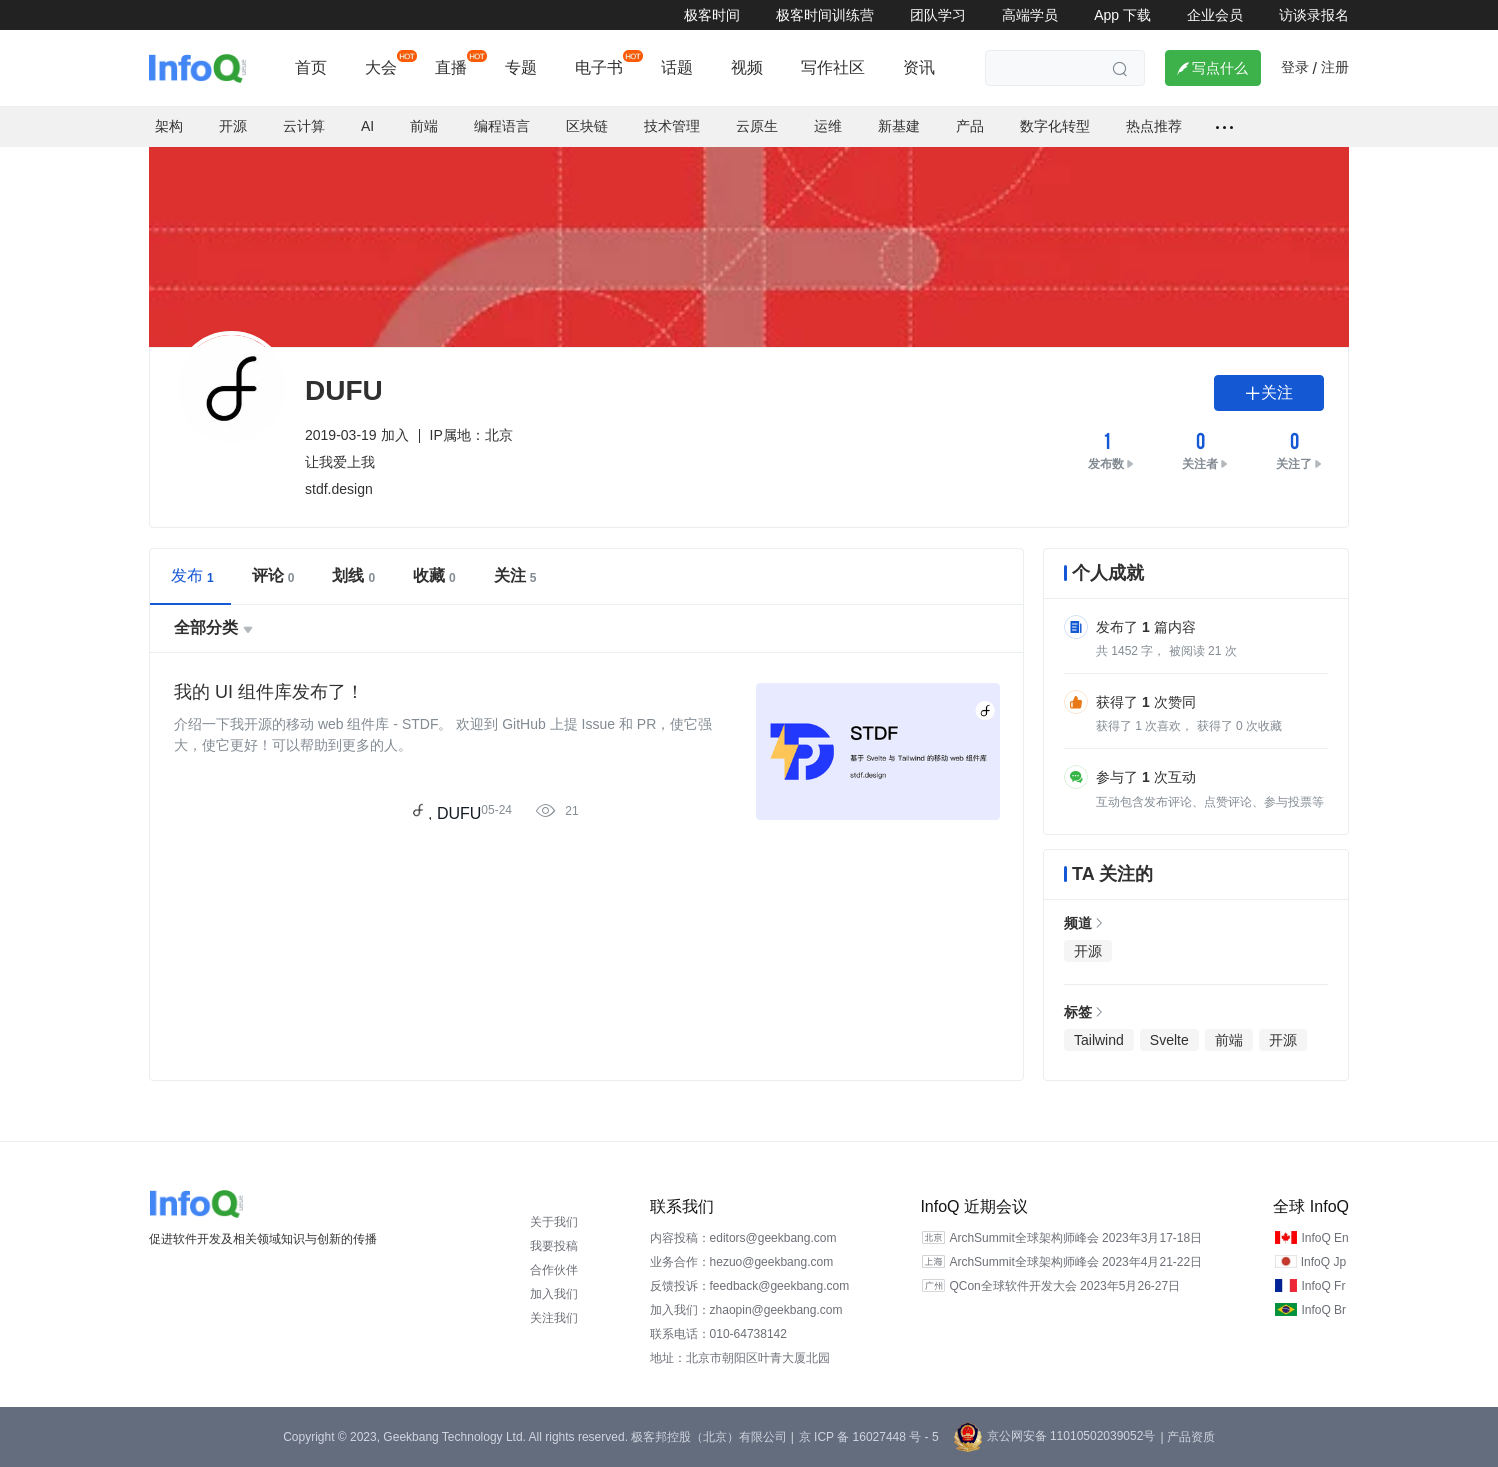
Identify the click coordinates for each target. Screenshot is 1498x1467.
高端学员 (1030, 15)
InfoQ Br (1323, 1310)
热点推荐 (1154, 126)
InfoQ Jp (1323, 1262)
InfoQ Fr (1323, 1286)
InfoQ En (1324, 1238)
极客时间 (712, 15)
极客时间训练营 (825, 15)
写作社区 (833, 67)
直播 (451, 67)
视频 (747, 67)
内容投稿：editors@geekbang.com (743, 1238)
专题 (521, 67)
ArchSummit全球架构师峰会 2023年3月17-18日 (1075, 1238)
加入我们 (554, 1294)
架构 (169, 126)
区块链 (587, 126)
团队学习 (938, 15)
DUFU (459, 813)
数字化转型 (1055, 126)
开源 (233, 126)
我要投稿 (554, 1246)
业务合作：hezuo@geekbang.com (742, 1262)
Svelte (1169, 1040)
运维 (828, 126)
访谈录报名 (1314, 15)
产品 (970, 126)
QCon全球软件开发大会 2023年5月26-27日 (1064, 1286)
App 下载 (1122, 15)
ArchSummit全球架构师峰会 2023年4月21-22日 (1075, 1262)
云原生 (757, 126)
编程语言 (502, 126)
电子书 (599, 67)
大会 (381, 67)
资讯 (919, 67)
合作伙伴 (554, 1270)
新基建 (899, 126)
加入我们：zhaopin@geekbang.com (746, 1310)
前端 (424, 126)
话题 (677, 67)
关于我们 (554, 1222)
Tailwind (1099, 1040)
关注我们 (554, 1318)
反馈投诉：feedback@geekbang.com (750, 1286)
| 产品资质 (1187, 1437)
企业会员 (1215, 15)
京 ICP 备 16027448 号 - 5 (869, 1437)
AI (367, 126)
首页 (311, 67)
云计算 (304, 126)
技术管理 (672, 126)
